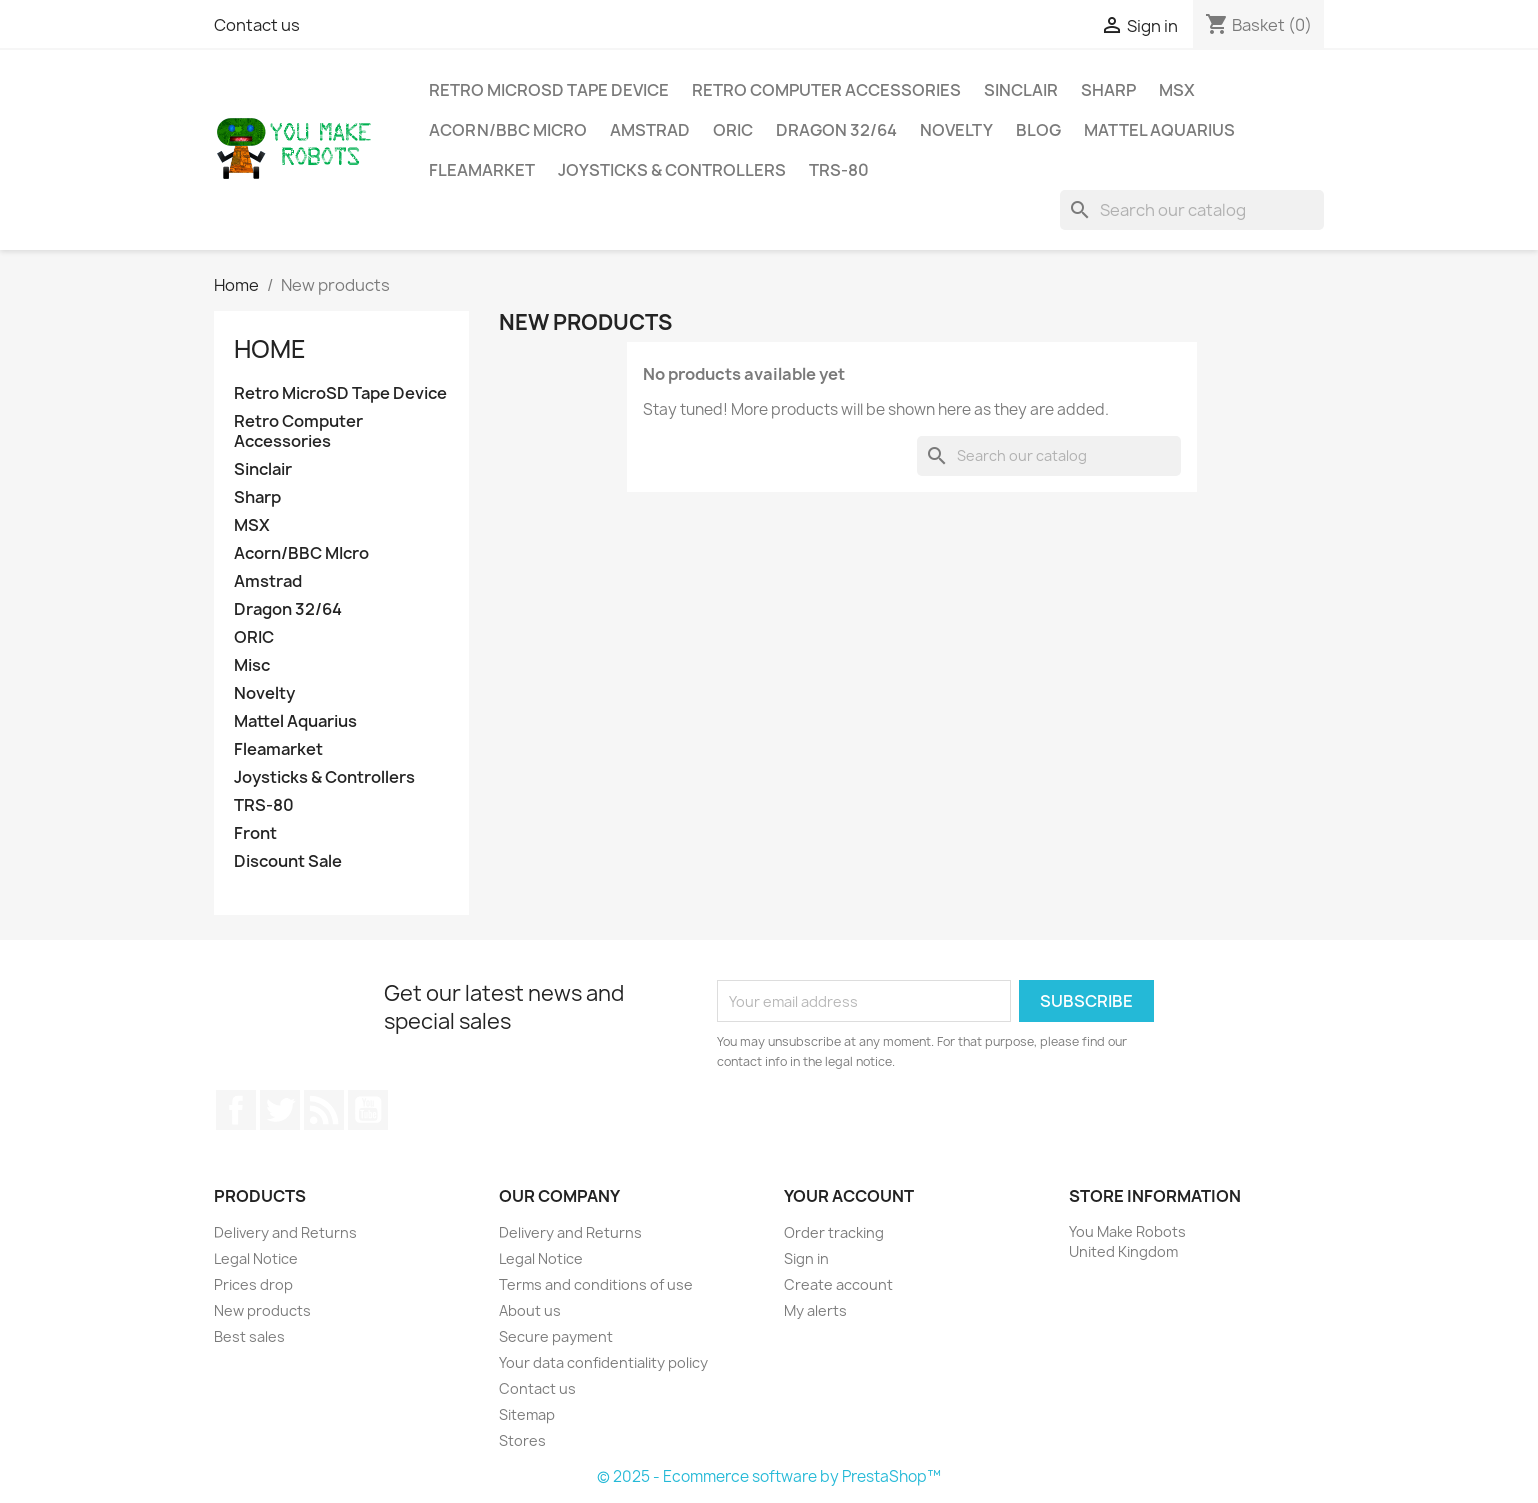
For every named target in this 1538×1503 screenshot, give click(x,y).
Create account (838, 1284)
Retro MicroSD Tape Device (549, 90)
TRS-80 (839, 170)
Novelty (956, 130)
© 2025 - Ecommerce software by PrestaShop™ (769, 1476)
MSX (1177, 90)
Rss (324, 1110)
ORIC (733, 130)
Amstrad (650, 130)
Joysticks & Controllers (672, 170)
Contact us (257, 25)
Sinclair (1021, 90)
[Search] (1192, 210)
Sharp (1108, 90)
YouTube (368, 1110)
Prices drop (253, 1284)
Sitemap (527, 1414)
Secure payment (556, 1336)
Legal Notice (256, 1258)
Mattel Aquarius (1159, 130)
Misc (252, 665)
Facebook (236, 1110)
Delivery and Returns (285, 1232)
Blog (1038, 130)
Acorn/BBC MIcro (508, 130)
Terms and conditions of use (596, 1284)
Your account (849, 1196)
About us (530, 1310)
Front (255, 833)
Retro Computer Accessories (826, 90)
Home (270, 349)
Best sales (249, 1336)
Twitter (280, 1110)
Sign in (806, 1258)
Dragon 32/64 (836, 130)
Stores (522, 1440)
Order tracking (834, 1232)
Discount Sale (288, 861)
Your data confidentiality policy (603, 1362)
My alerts (815, 1310)
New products (262, 1310)
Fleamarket (482, 170)
